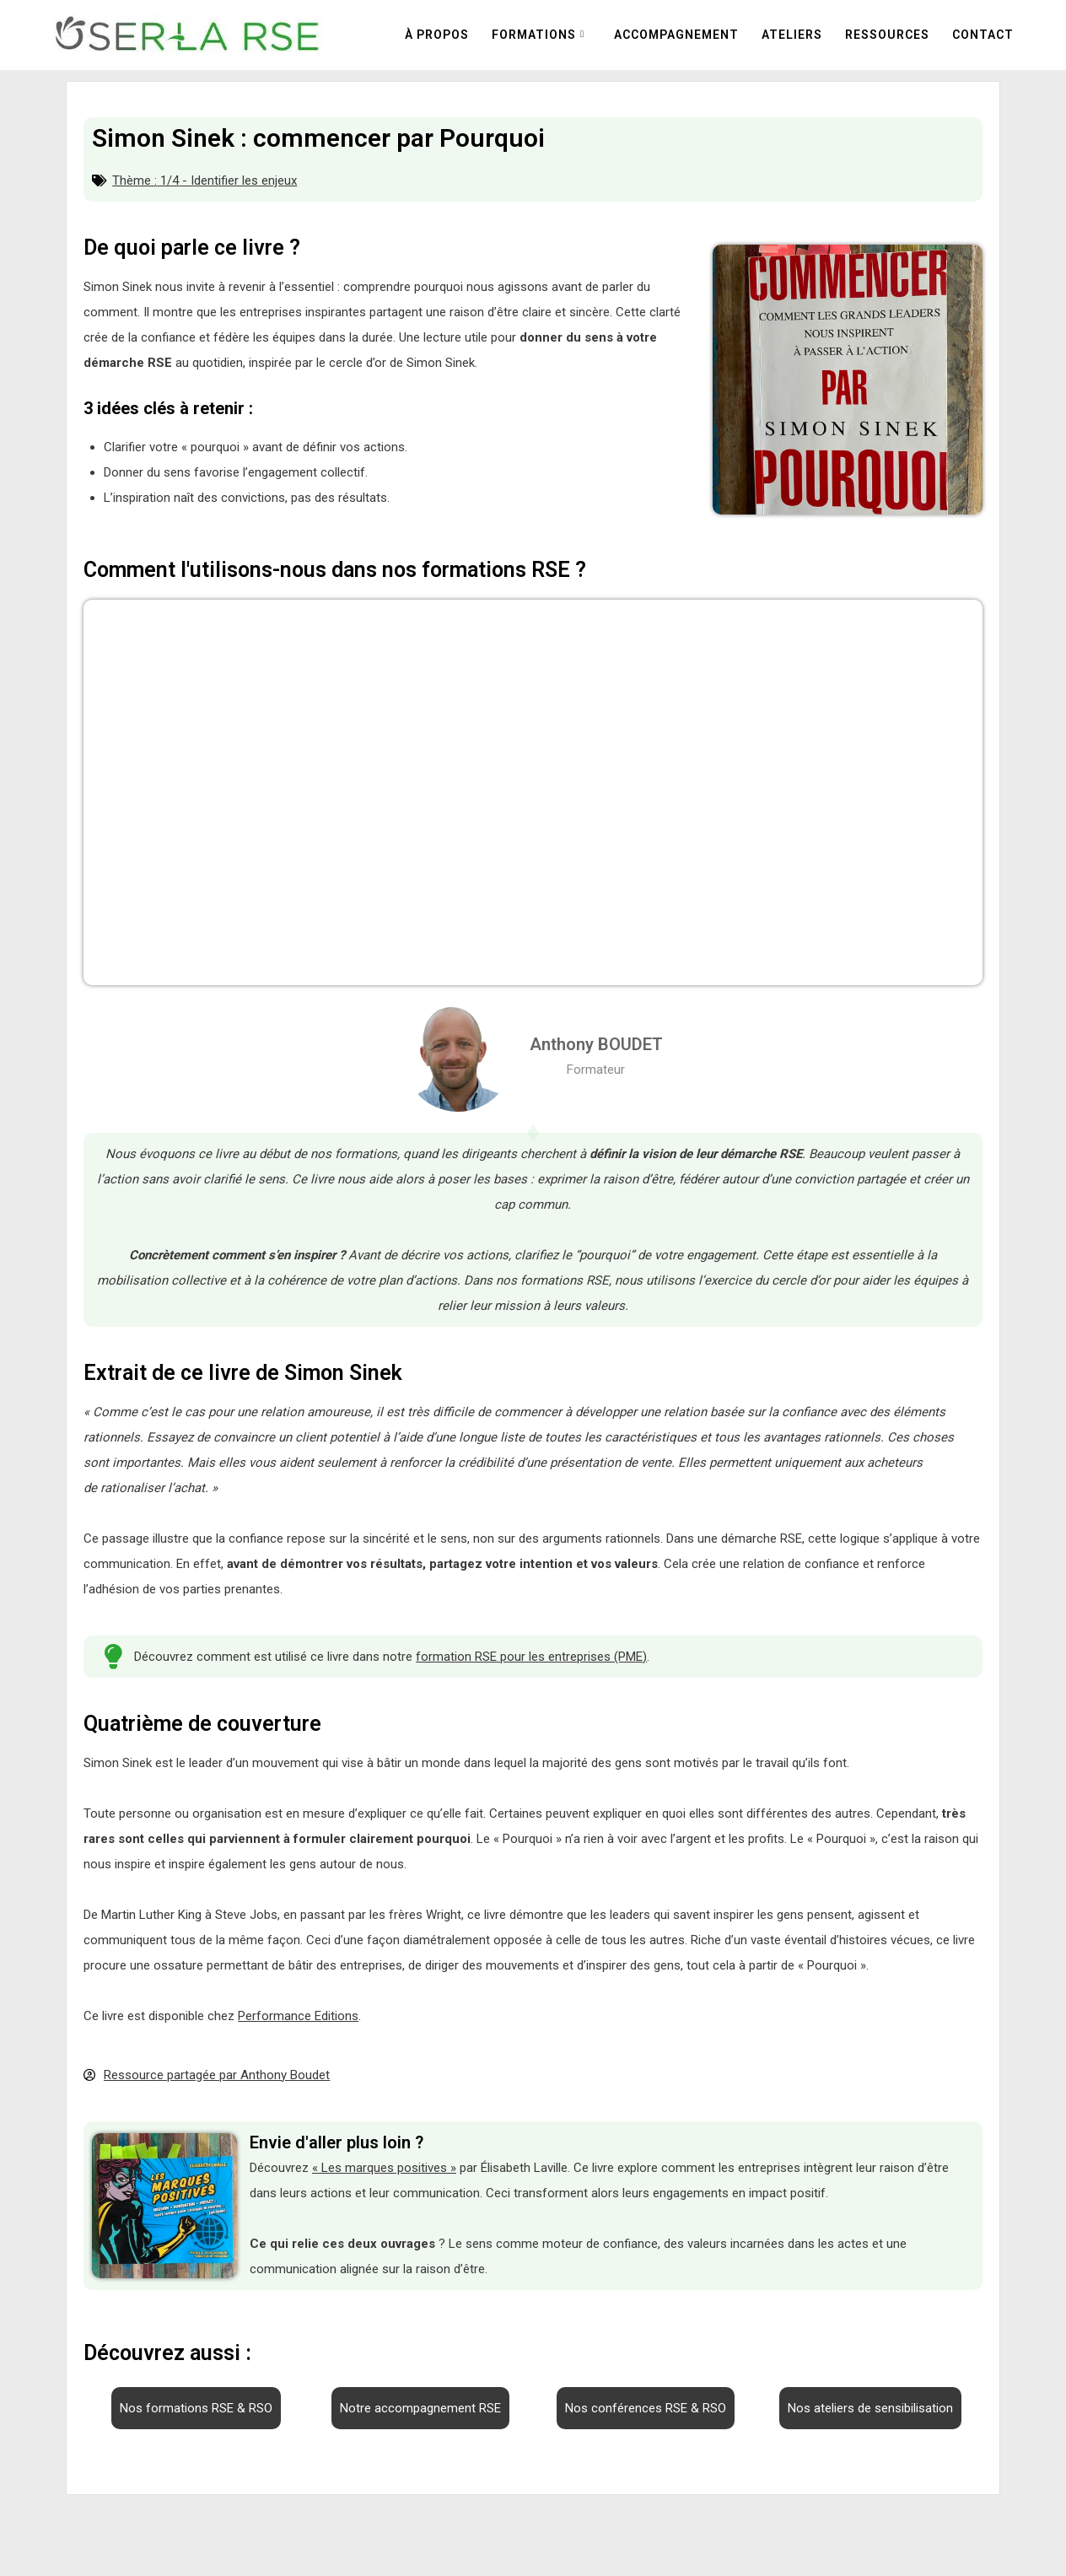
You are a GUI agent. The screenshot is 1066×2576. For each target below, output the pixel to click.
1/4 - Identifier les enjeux (228, 180)
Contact (983, 34)
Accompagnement (676, 34)
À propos (437, 34)
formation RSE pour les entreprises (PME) (531, 1656)
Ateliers (792, 34)
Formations (534, 34)
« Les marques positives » (384, 2167)
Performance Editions (298, 2016)
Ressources (887, 34)
